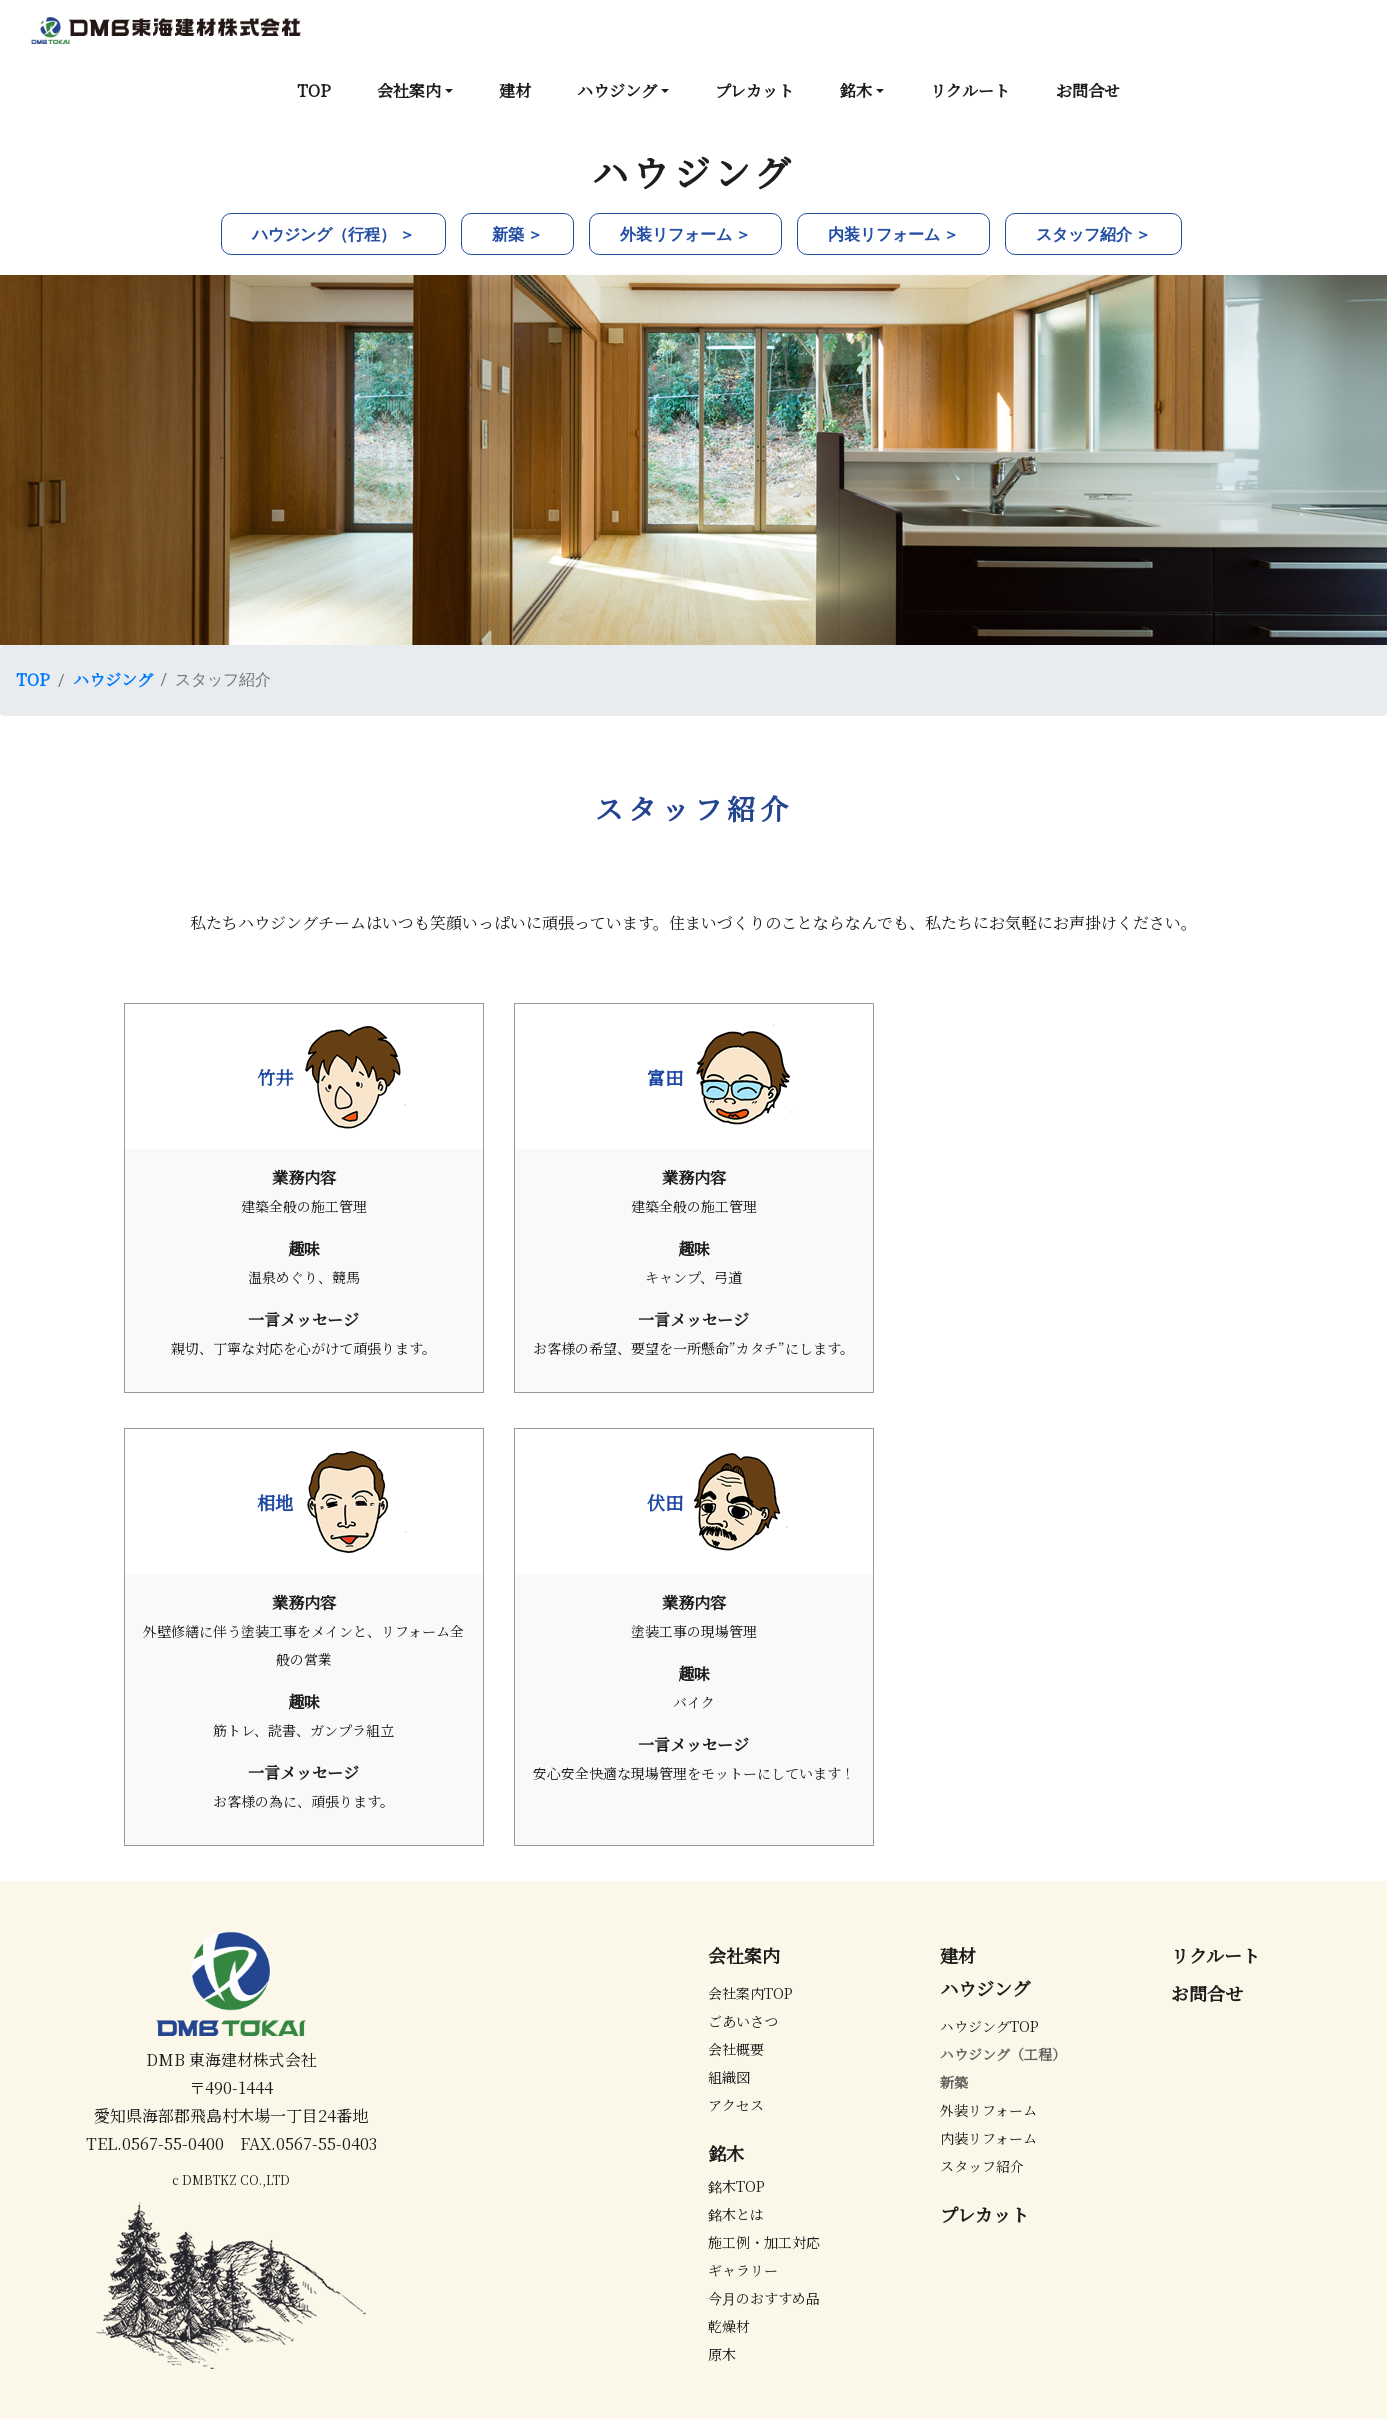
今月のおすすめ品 (764, 2298)
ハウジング (617, 90)
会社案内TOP (750, 1993)
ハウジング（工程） (1003, 2054)
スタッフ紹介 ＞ (1093, 233)
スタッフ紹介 (982, 2166)
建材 (515, 90)
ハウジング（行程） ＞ (333, 233)
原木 (722, 2354)
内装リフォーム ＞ (893, 233)
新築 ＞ (517, 233)
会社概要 (736, 2049)
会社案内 (409, 90)
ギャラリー (743, 2270)
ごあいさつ (743, 2021)
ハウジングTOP (989, 2026)
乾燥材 (729, 2326)
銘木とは (736, 2214)
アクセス (736, 2105)
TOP (314, 90)
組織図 (729, 2077)
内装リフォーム (988, 2138)
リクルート (970, 90)
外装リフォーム (988, 2110)
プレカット (754, 90)
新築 (954, 2082)
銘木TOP (736, 2186)
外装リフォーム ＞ (685, 233)
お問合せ (1088, 90)
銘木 (856, 90)
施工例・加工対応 (764, 2242)
